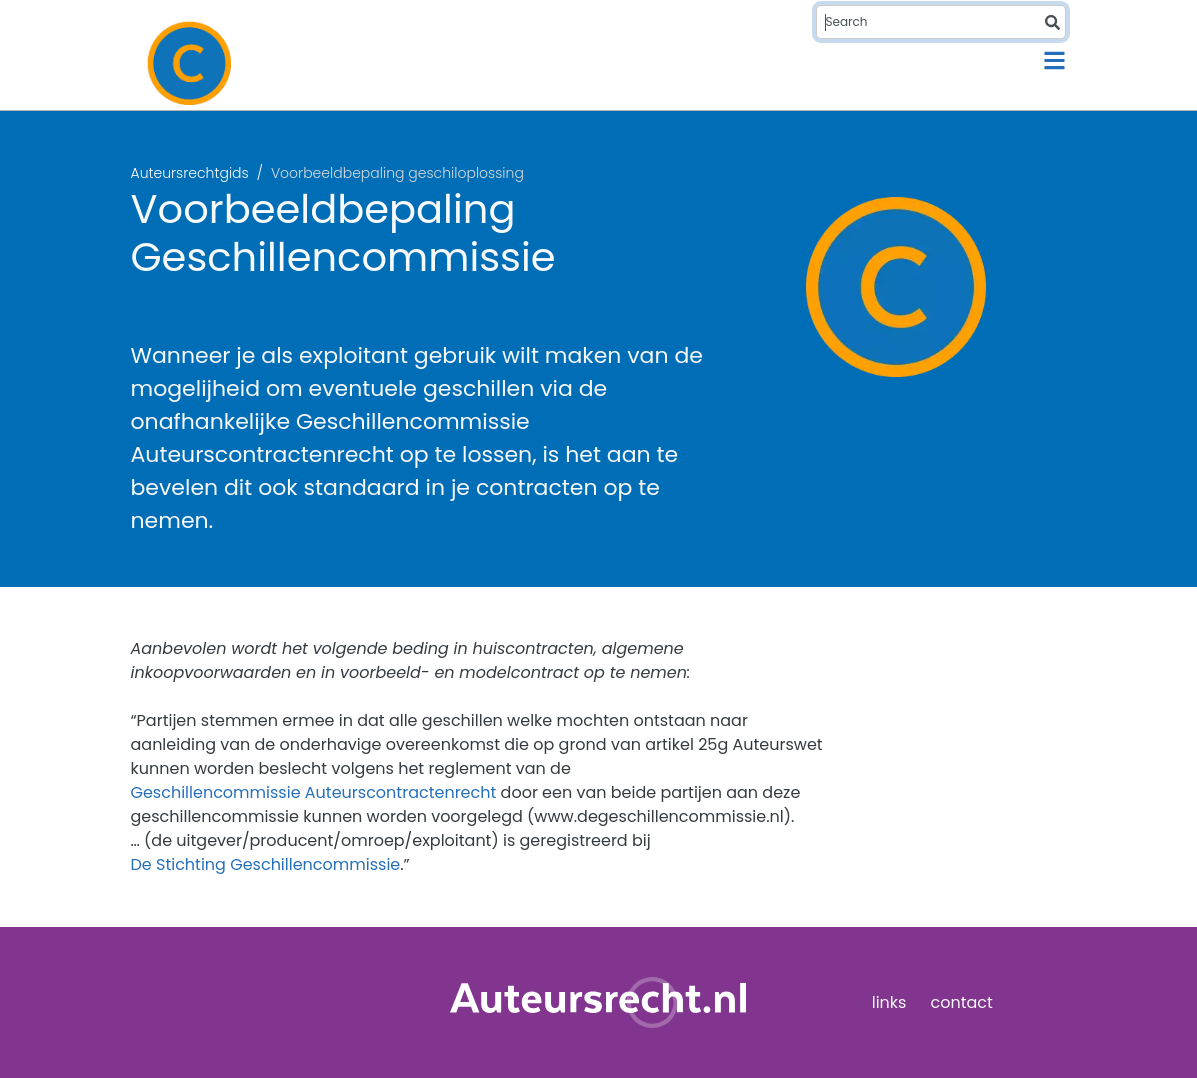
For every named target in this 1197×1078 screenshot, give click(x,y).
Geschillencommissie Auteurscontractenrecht (314, 792)
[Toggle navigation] (1054, 60)
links (889, 1002)
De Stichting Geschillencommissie (266, 864)
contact (961, 1002)
